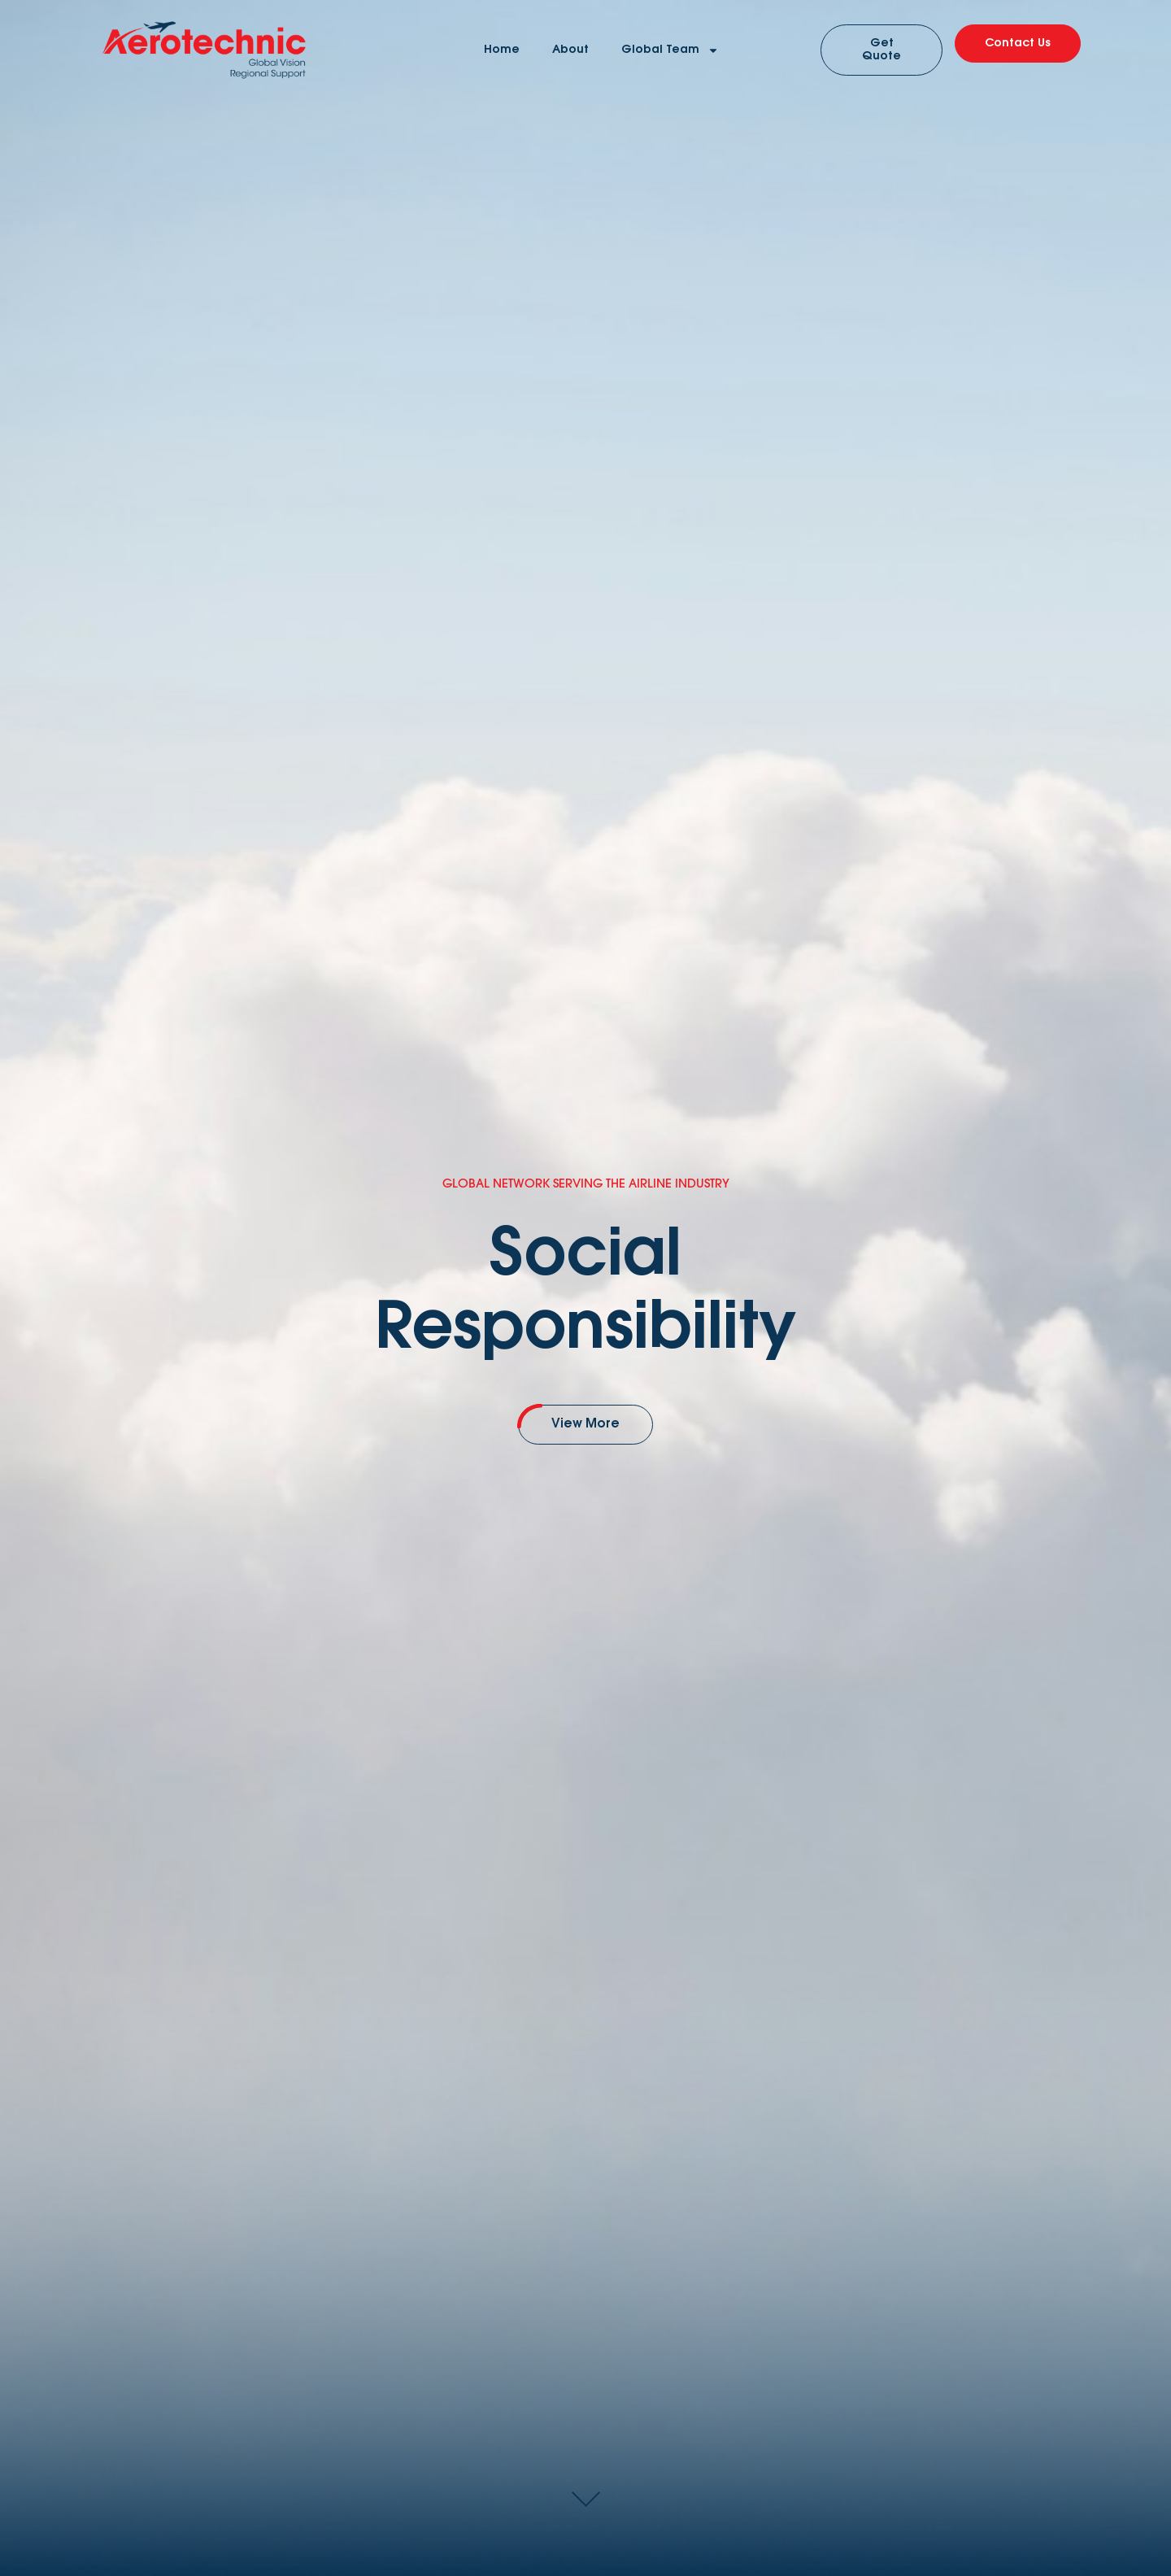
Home (502, 50)
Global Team (670, 50)
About (570, 50)
